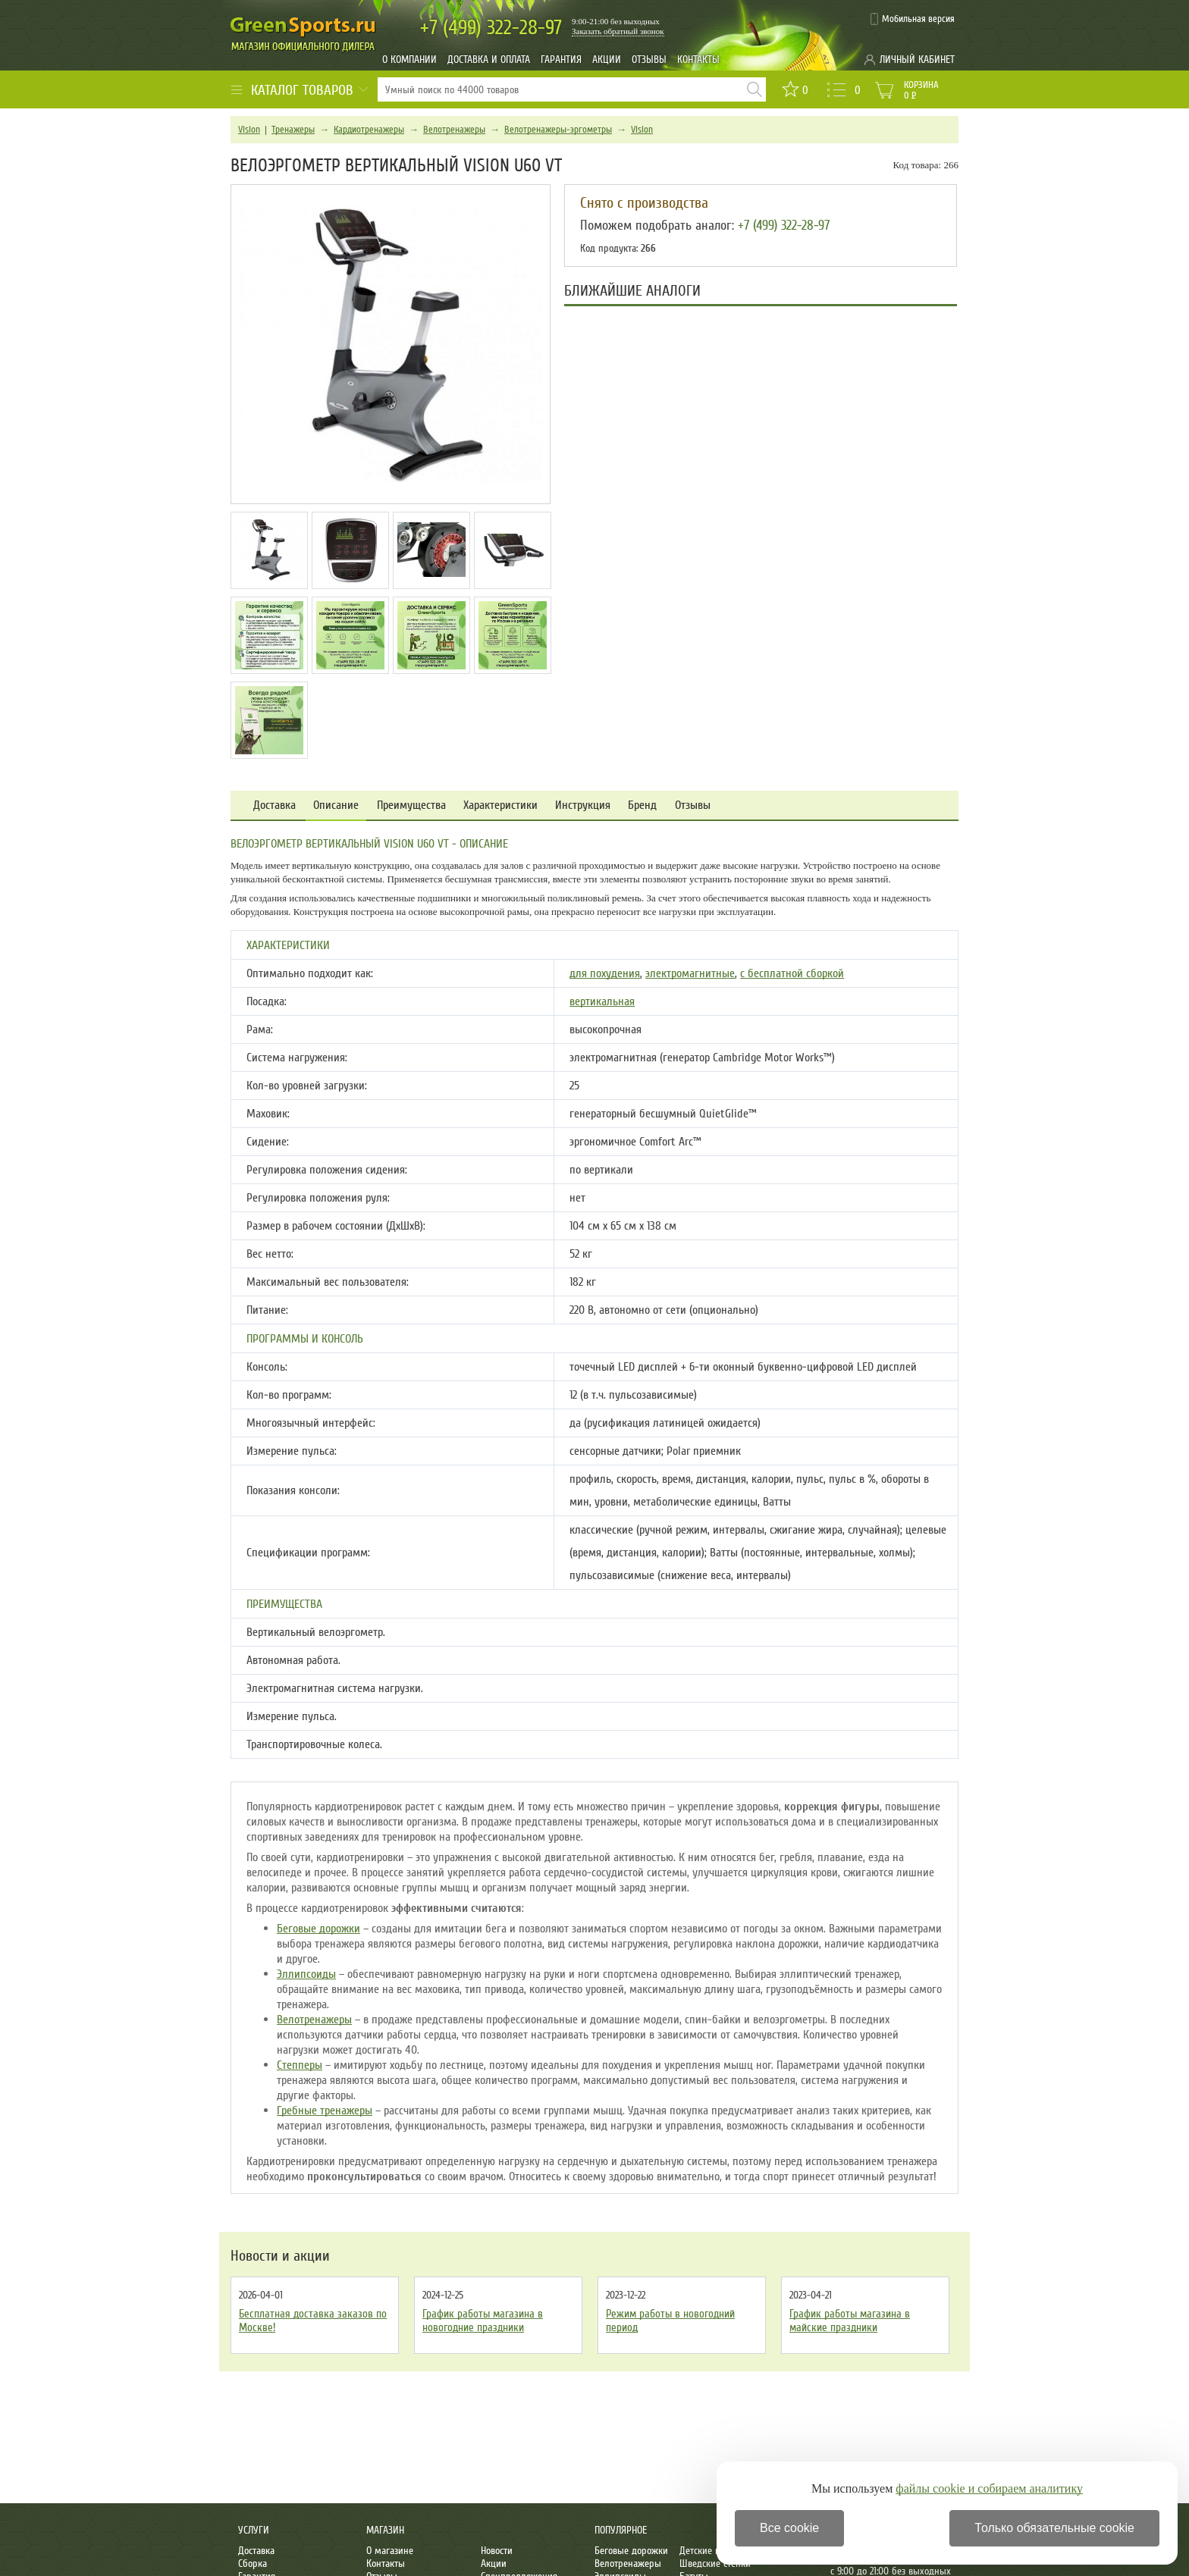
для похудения (604, 973)
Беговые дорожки (318, 1928)
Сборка (252, 2563)
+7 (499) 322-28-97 (784, 225)
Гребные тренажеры (324, 2110)
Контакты (698, 59)
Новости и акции (280, 2256)
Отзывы (649, 59)
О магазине (389, 2550)
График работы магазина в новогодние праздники (482, 2320)
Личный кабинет (917, 59)
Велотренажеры (454, 130)
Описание (336, 805)
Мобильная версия (918, 19)
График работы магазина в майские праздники (849, 2320)
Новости (497, 2550)
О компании (409, 59)
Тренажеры (293, 130)
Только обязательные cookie (1054, 2527)
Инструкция (582, 805)
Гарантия (561, 59)
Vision (249, 130)
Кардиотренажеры (369, 130)
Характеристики (500, 805)
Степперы (299, 2065)
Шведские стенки (715, 2563)
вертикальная (602, 1001)
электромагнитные (690, 973)
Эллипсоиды (306, 1974)
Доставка (274, 805)
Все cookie (789, 2527)
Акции (606, 59)
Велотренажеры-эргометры (558, 130)
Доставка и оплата (488, 59)
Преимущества (411, 805)
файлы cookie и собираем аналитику (989, 2488)
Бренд (642, 805)
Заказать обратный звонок (618, 31)
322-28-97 (491, 27)
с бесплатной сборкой (792, 973)
